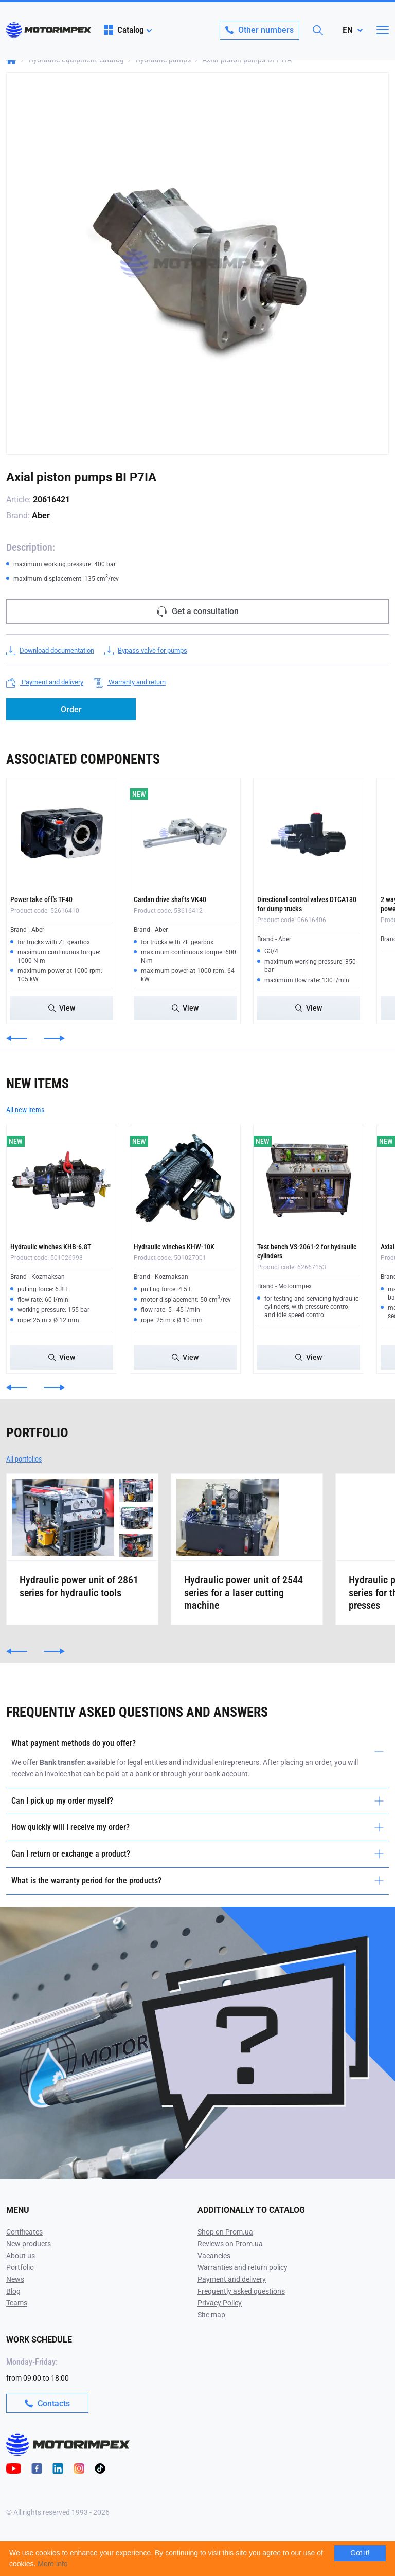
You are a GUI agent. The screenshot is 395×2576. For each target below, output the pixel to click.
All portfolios (24, 1459)
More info (52, 2564)
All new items (25, 1110)
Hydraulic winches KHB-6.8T (50, 1246)
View (61, 1008)
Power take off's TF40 (41, 899)
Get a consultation (198, 611)
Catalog (123, 30)
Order (71, 709)
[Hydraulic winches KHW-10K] (185, 1180)
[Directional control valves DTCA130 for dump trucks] (308, 833)
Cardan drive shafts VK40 (170, 899)
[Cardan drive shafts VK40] (185, 833)
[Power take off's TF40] (61, 833)
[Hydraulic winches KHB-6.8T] (61, 1180)
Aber (41, 515)
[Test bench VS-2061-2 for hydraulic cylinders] (308, 1180)
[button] (16, 1038)
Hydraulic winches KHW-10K (174, 1246)
